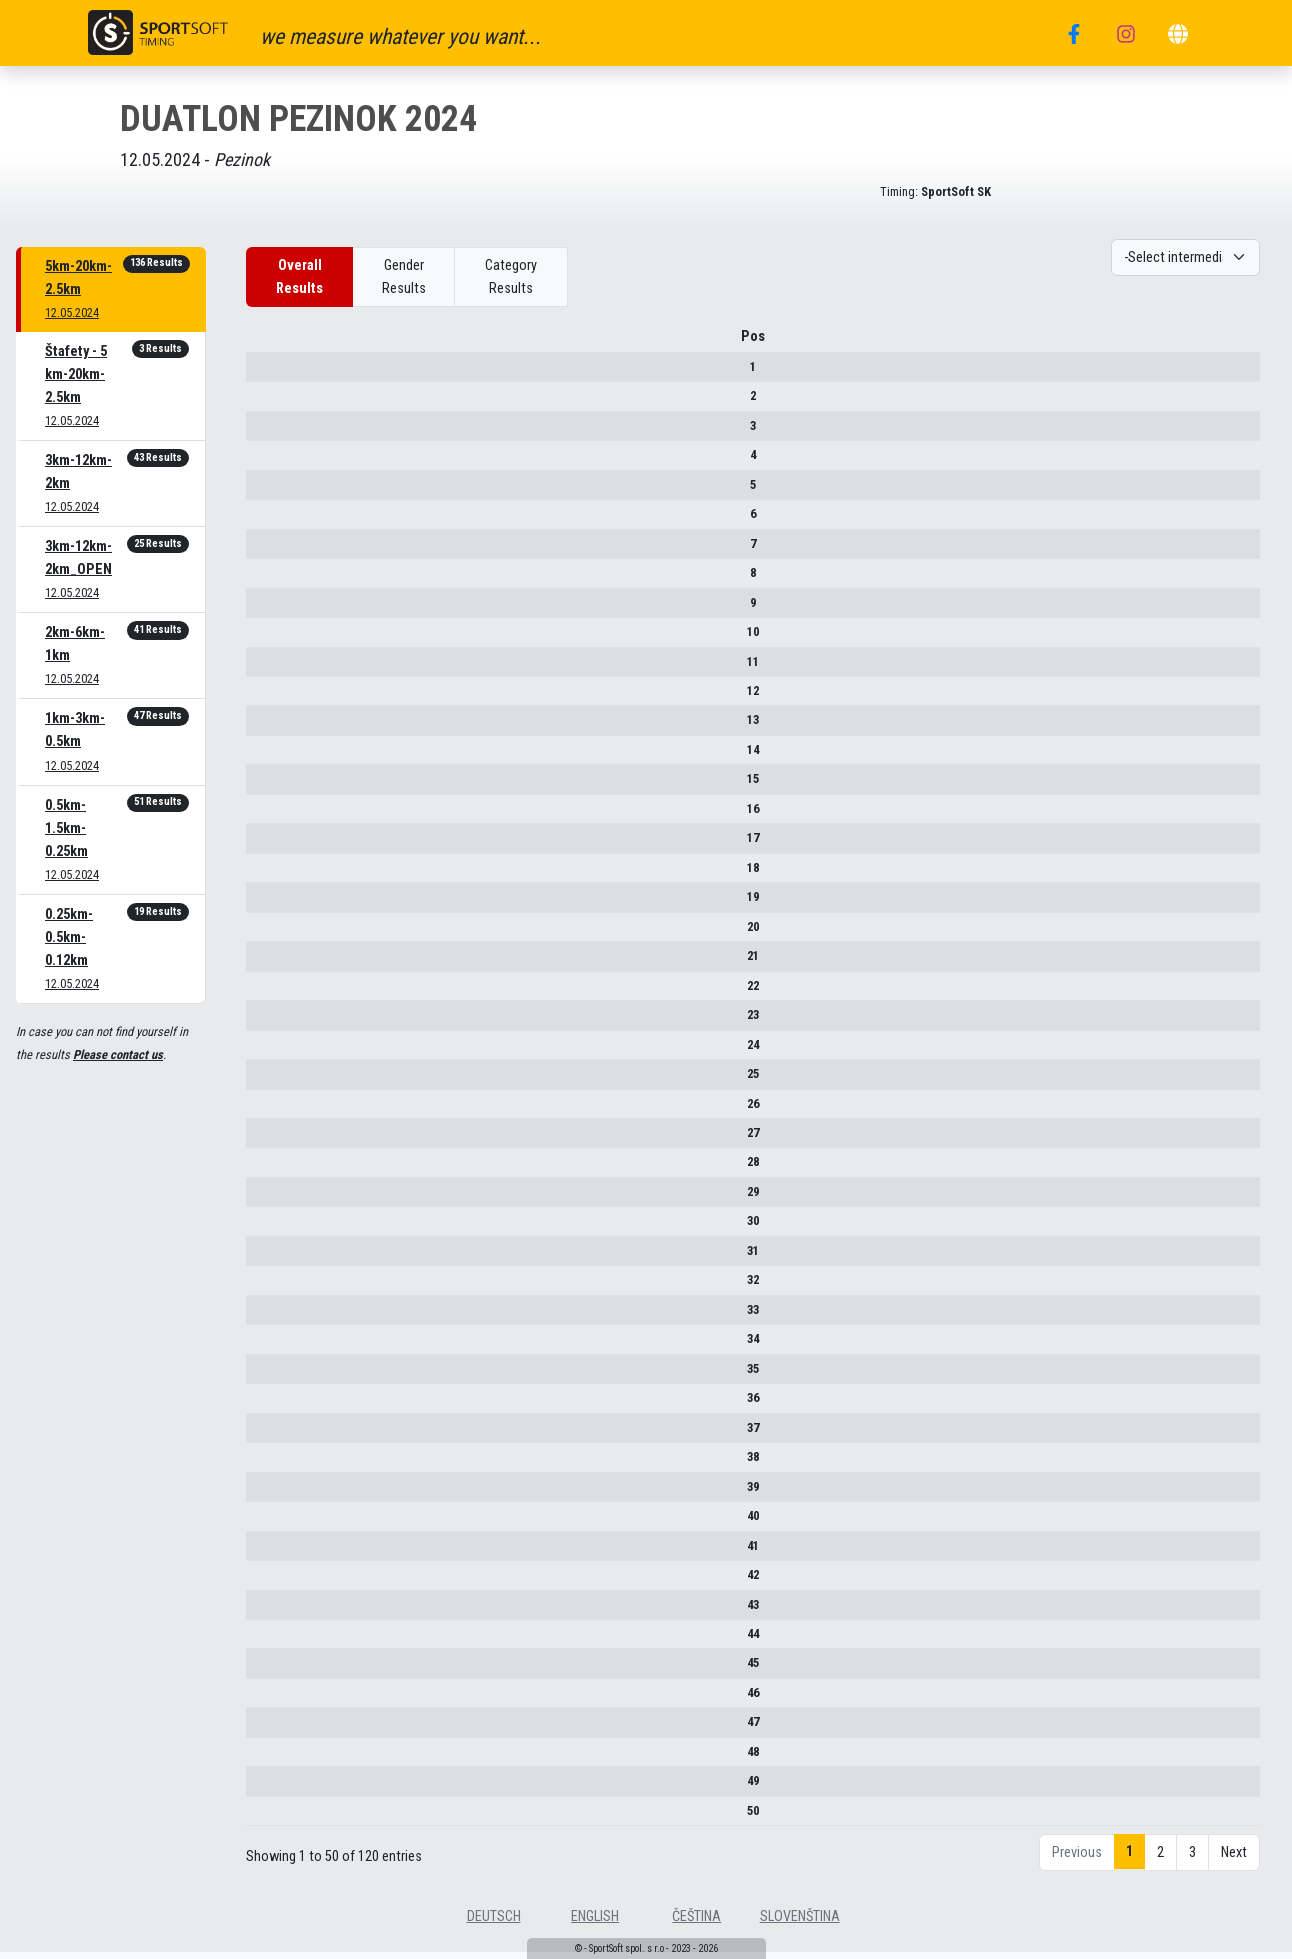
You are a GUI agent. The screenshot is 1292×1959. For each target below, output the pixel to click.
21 (269, 962)
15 (269, 786)
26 (269, 1110)
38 (269, 1463)
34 (269, 1345)
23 (269, 1021)
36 (269, 1404)
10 (269, 638)
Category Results (511, 277)
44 (269, 1640)
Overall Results (299, 277)
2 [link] (1160, 1859)
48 (269, 1758)
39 (269, 1493)
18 (269, 874)
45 (269, 1670)
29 (269, 1198)
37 (269, 1434)
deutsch (494, 1923)
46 (269, 1699)
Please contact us (118, 1054)
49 (269, 1787)
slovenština (800, 1923)
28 (269, 1169)
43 (269, 1611)
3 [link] (1192, 1859)
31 (269, 1257)
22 (269, 992)
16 (269, 815)
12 (269, 697)
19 (269, 903)
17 (269, 844)
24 (269, 1051)
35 (269, 1375)
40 (269, 1522)
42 (269, 1581)
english (595, 1923)
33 (269, 1316)
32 (269, 1286)
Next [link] (1234, 1859)
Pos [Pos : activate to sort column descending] (269, 343)
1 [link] (1129, 1858)
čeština (696, 1923)
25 (269, 1080)
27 (269, 1139)
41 (269, 1552)
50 (269, 1817)
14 (269, 756)
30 (269, 1228)
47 (269, 1729)
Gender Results (404, 277)
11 (269, 668)
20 (269, 933)
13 (269, 727)
